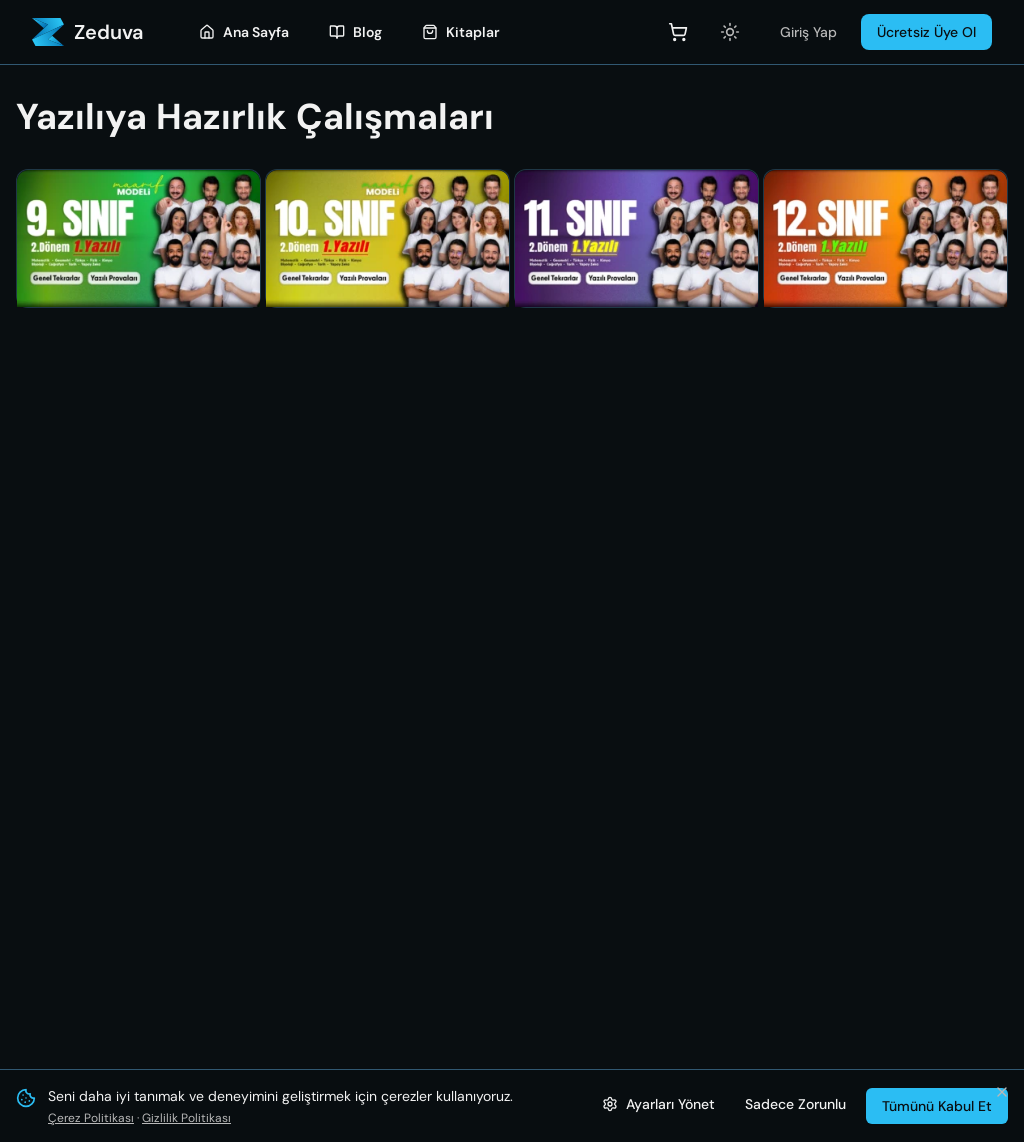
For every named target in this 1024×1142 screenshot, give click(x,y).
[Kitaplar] (461, 32)
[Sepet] (678, 32)
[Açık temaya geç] (730, 32)
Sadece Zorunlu (795, 1104)
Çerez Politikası (91, 1118)
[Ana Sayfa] (244, 32)
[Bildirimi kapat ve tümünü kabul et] (1002, 1092)
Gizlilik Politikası (186, 1118)
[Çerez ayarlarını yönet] (658, 1104)
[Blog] (355, 32)
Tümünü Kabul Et (937, 1106)
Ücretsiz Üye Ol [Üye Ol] (926, 32)
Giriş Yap (808, 32)
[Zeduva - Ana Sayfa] (87, 32)
